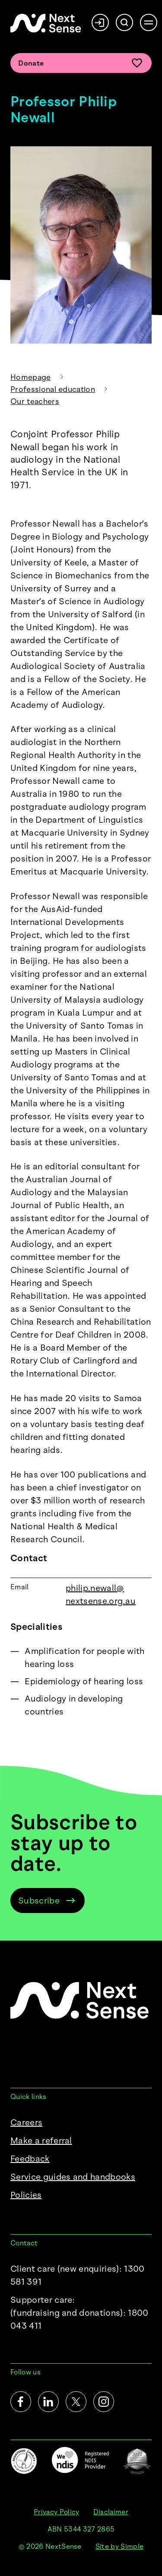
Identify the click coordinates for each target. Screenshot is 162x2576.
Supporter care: (81, 2313)
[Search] (124, 22)
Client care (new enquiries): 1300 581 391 (77, 2275)
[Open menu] (148, 22)
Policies (26, 2195)
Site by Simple (119, 2546)
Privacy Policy (56, 2512)
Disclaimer (110, 2512)
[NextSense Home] (45, 23)
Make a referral (41, 2140)
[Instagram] (103, 2401)
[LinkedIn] (48, 2401)
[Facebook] (20, 2401)
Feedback (30, 2158)
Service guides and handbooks (72, 2177)
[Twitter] (76, 2401)
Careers (26, 2122)
